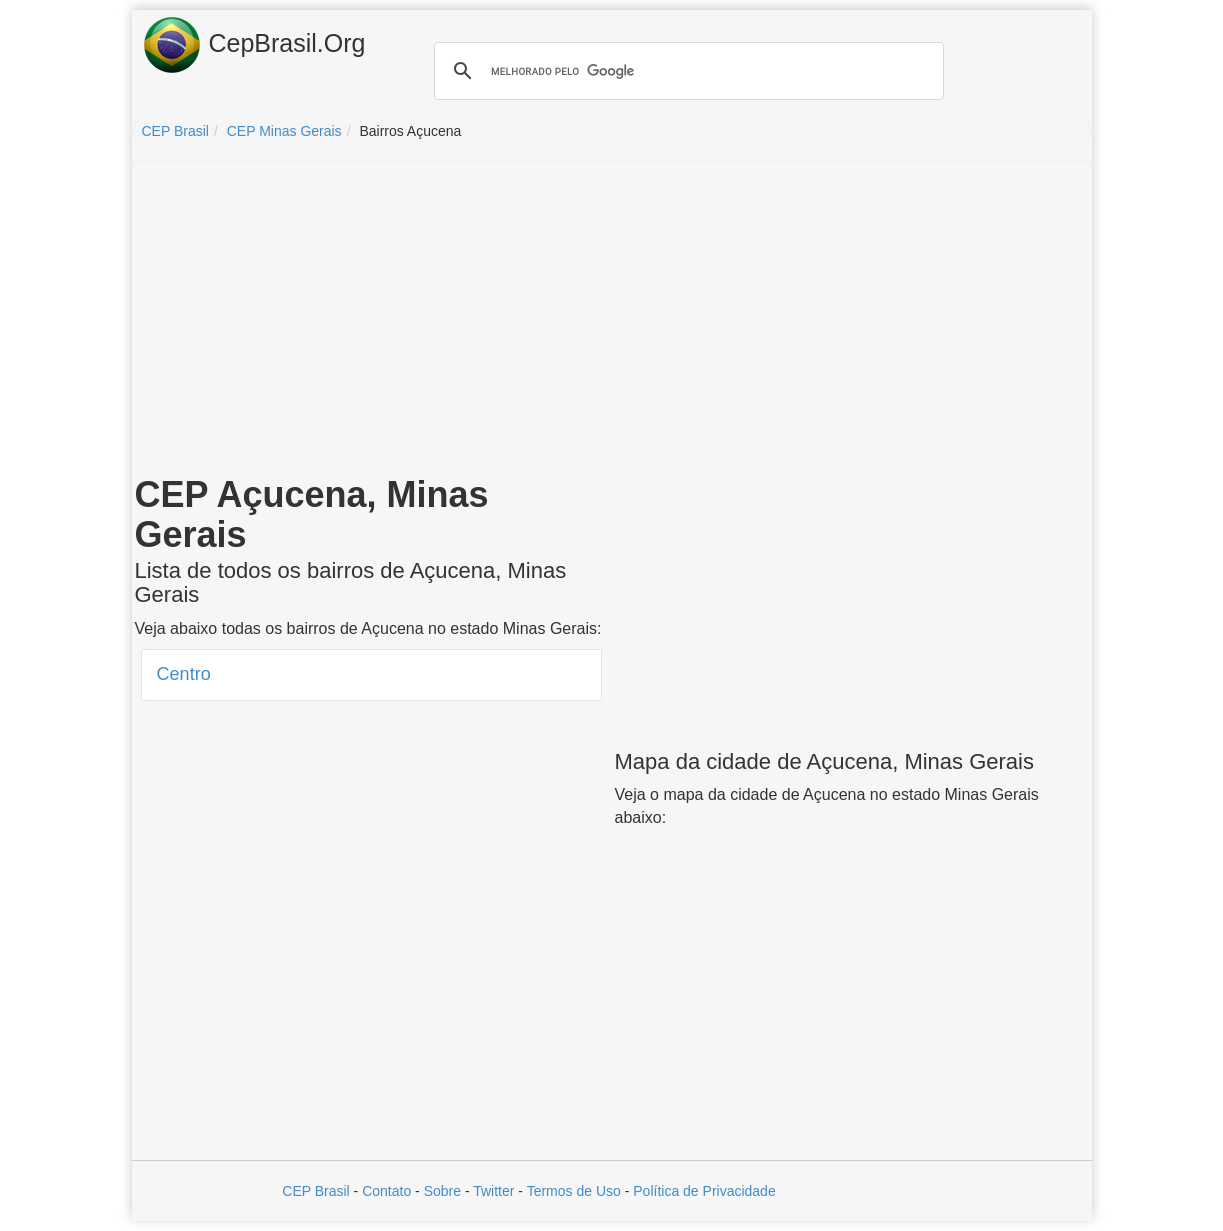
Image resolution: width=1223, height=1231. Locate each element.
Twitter (493, 1191)
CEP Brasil (315, 1191)
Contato (386, 1191)
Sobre (442, 1191)
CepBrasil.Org (254, 45)
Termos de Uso (574, 1191)
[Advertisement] (612, 322)
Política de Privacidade (704, 1191)
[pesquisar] (686, 71)
